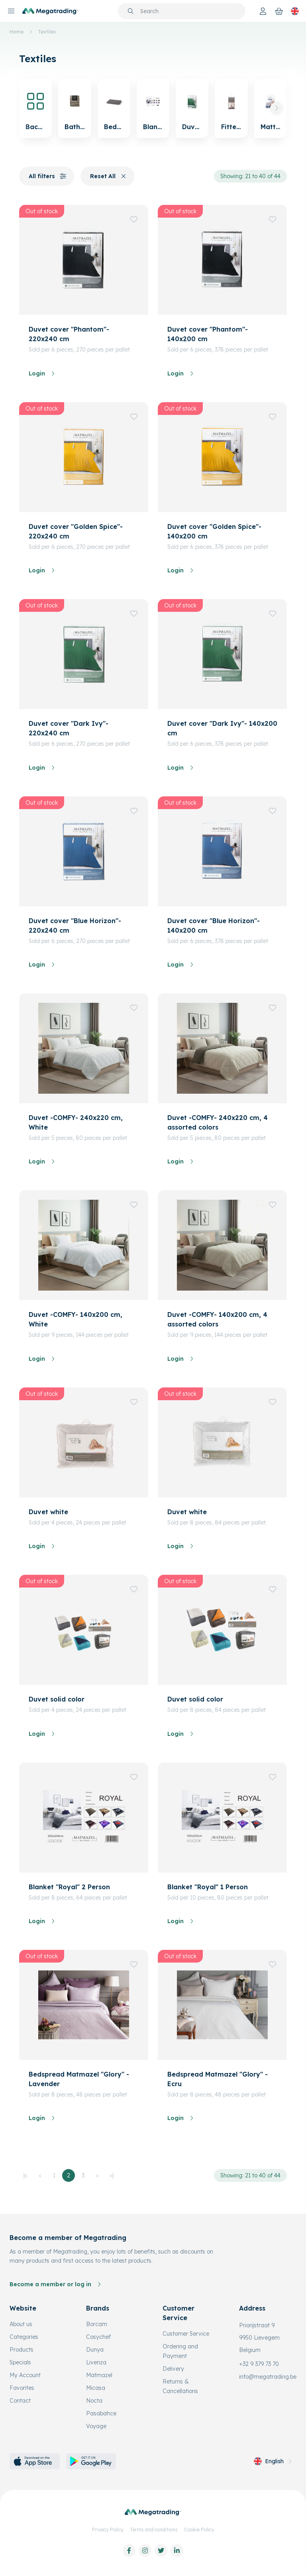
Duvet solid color (56, 1699)
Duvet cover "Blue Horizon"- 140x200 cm (213, 925)
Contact (20, 2400)
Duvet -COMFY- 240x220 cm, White (76, 1122)
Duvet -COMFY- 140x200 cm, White (75, 1319)
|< (25, 2175)
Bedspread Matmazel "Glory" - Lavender (79, 2079)
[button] (276, 108)
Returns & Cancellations (180, 2386)
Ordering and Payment (180, 2351)
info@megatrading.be (267, 2376)
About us (21, 2324)
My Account (25, 2375)
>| (112, 2175)
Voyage (96, 2426)
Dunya (95, 2349)
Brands (97, 2308)
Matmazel (99, 2375)
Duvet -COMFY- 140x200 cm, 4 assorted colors (217, 1319)
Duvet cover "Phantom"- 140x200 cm (207, 334)
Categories (24, 2336)
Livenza (96, 2362)
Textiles (47, 32)
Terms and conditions (154, 2530)
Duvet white (48, 1512)
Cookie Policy (199, 2530)
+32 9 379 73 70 (259, 2364)
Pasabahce (101, 2413)
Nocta (94, 2400)
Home (17, 32)
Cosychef (98, 2336)
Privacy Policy (108, 2530)
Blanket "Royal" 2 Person (69, 1887)
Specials (20, 2362)
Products (21, 2349)
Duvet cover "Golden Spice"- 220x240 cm (76, 531)
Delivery (173, 2368)
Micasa (95, 2387)
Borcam (96, 2324)
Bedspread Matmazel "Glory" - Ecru (217, 2079)
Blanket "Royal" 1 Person (207, 1887)
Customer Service (186, 2333)
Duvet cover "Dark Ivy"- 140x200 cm (222, 728)
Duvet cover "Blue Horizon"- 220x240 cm (75, 925)
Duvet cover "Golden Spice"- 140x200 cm (214, 531)
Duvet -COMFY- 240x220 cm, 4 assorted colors (217, 1122)
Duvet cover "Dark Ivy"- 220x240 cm (68, 728)
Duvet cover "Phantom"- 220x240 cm (69, 334)
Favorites (22, 2387)
